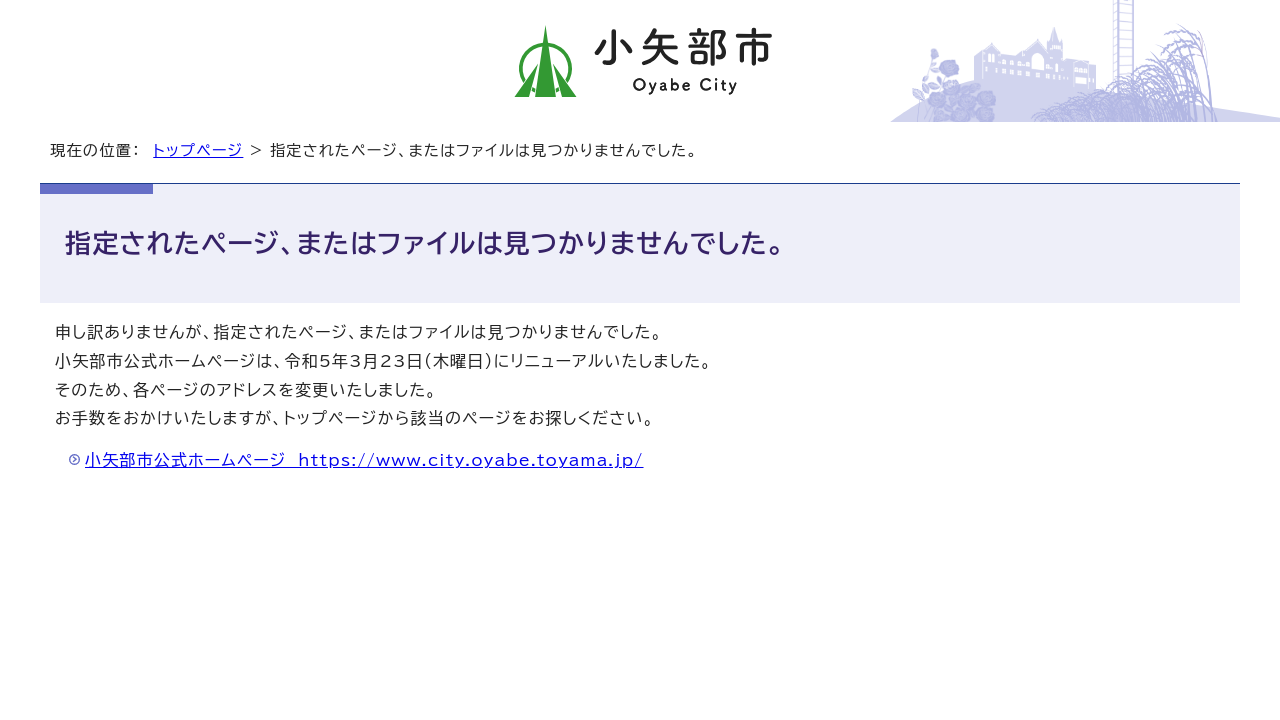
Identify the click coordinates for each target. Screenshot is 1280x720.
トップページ (198, 150)
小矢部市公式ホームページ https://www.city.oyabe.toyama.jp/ (364, 460)
